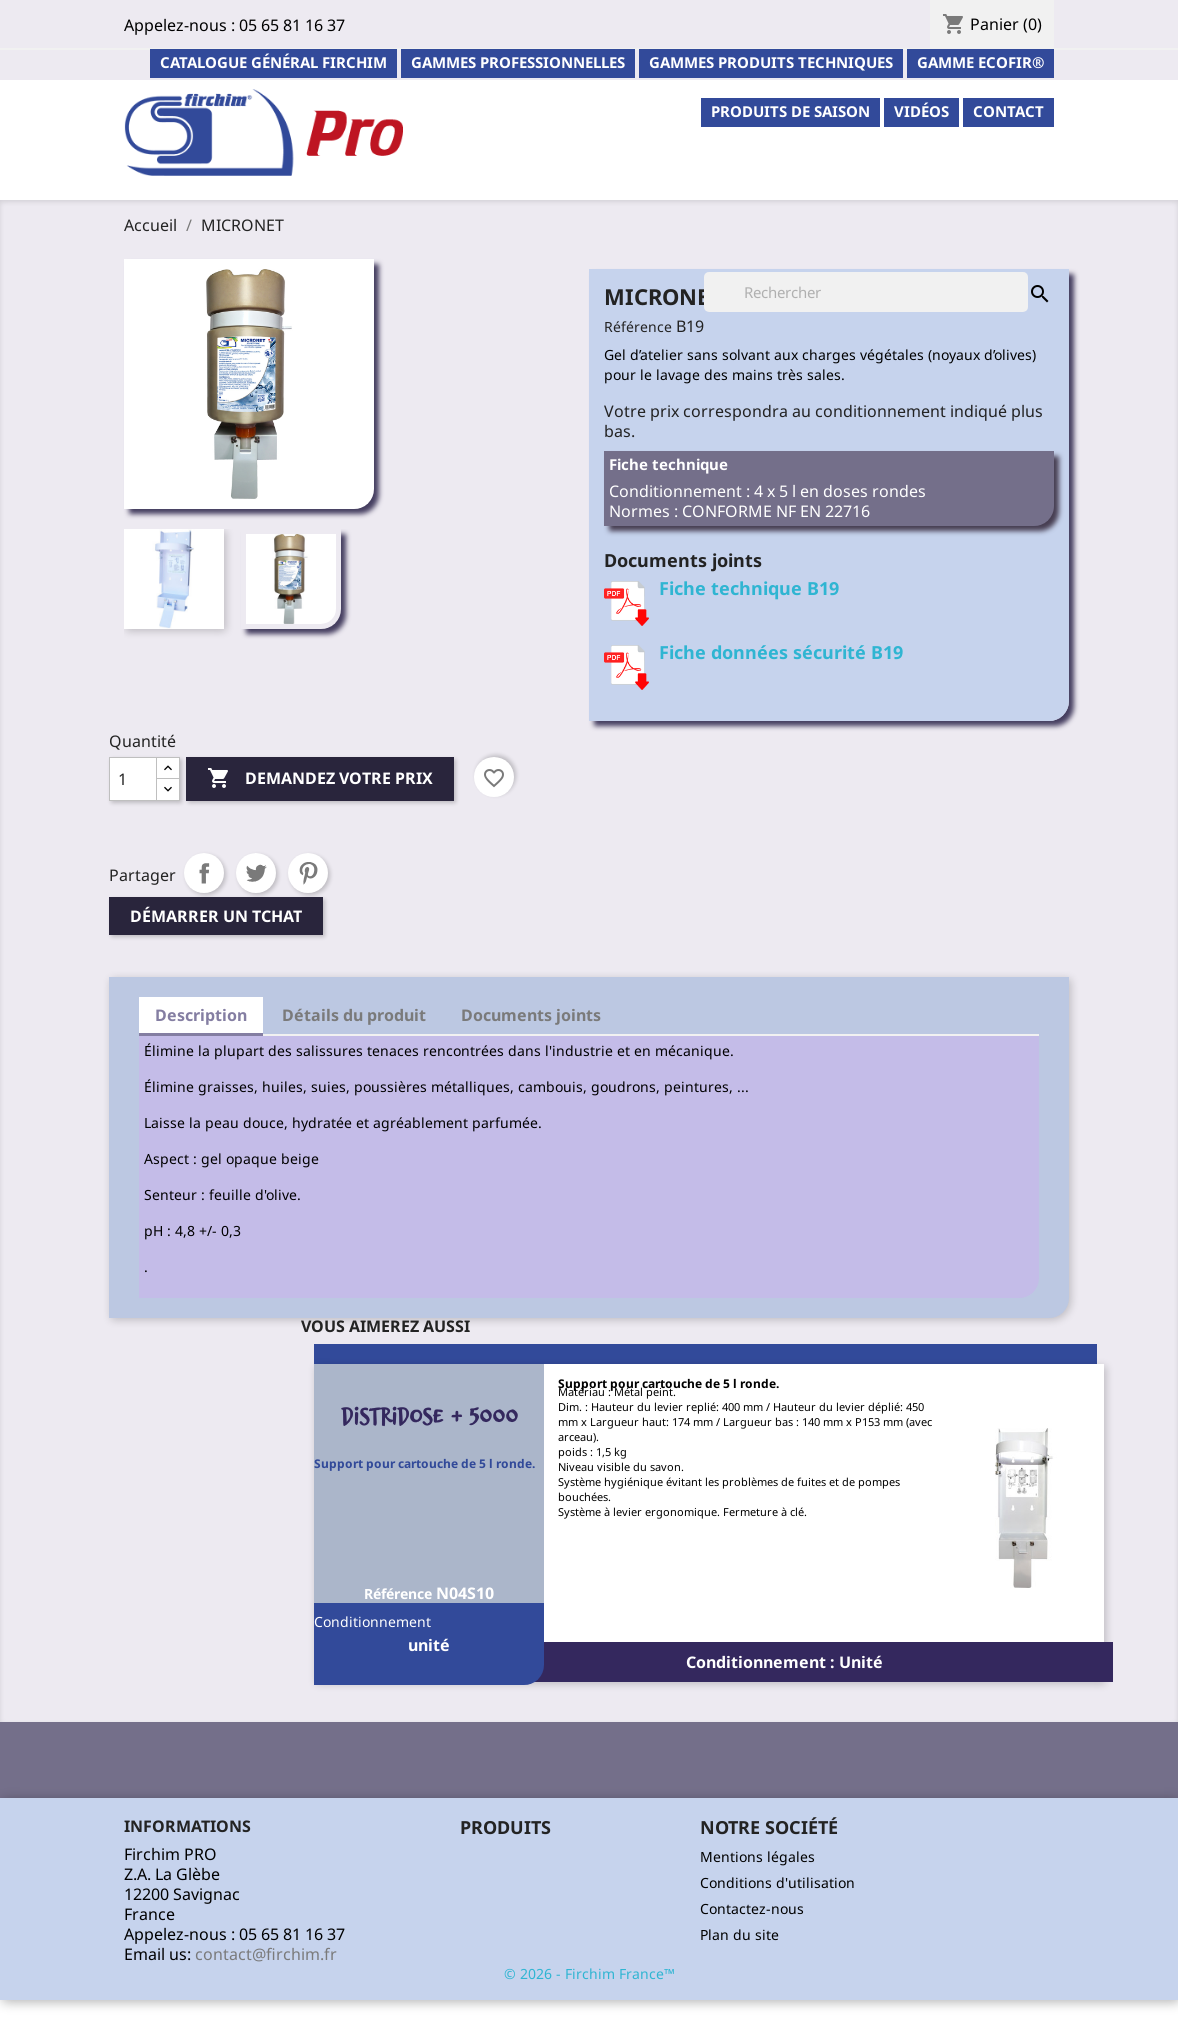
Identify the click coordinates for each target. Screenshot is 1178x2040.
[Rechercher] (866, 292)
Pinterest (308, 873)
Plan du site (739, 1934)
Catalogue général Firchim (273, 62)
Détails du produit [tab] (354, 1015)
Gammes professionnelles (518, 62)
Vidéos (921, 111)
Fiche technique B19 (749, 588)
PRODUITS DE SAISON (790, 111)
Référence (638, 326)
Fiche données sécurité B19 (781, 652)
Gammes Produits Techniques (771, 62)
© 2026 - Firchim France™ (589, 1973)
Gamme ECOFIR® (980, 62)
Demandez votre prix (320, 779)
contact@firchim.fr (266, 1954)
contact (1008, 111)
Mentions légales (757, 1856)
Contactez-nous (752, 1908)
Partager (204, 873)
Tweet (256, 873)
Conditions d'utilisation (777, 1882)
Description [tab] (201, 1015)
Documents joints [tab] (531, 1015)
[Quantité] (133, 779)
